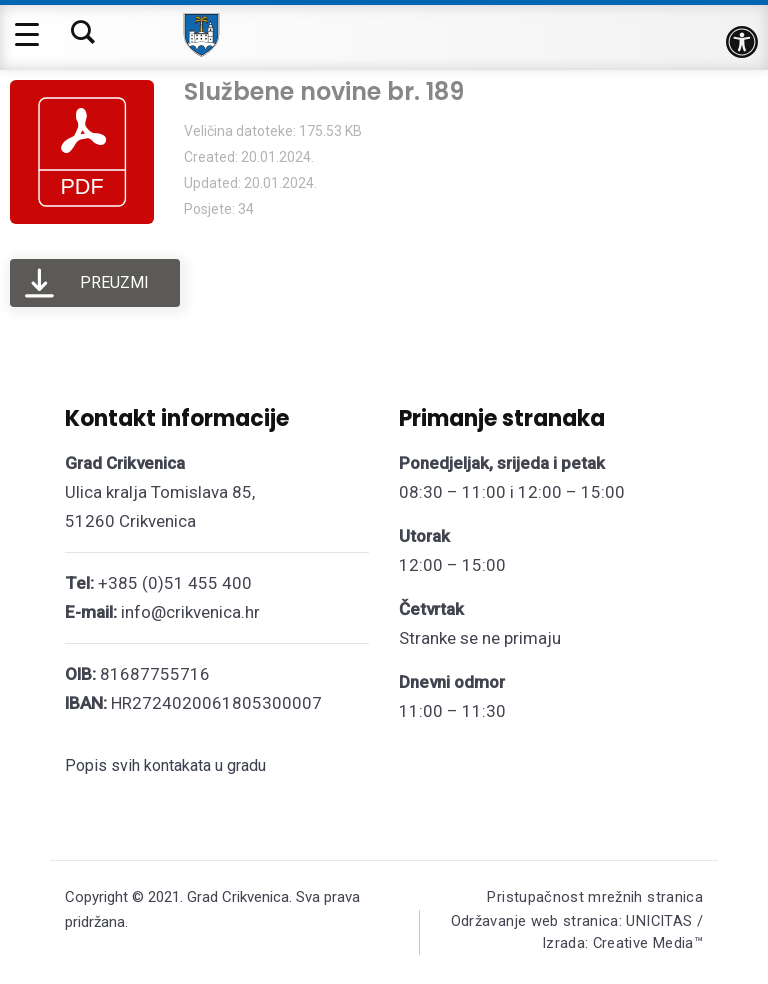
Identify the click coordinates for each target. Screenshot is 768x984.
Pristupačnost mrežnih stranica (594, 897)
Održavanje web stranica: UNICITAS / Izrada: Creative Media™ (574, 934)
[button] (742, 42)
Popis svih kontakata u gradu (165, 765)
